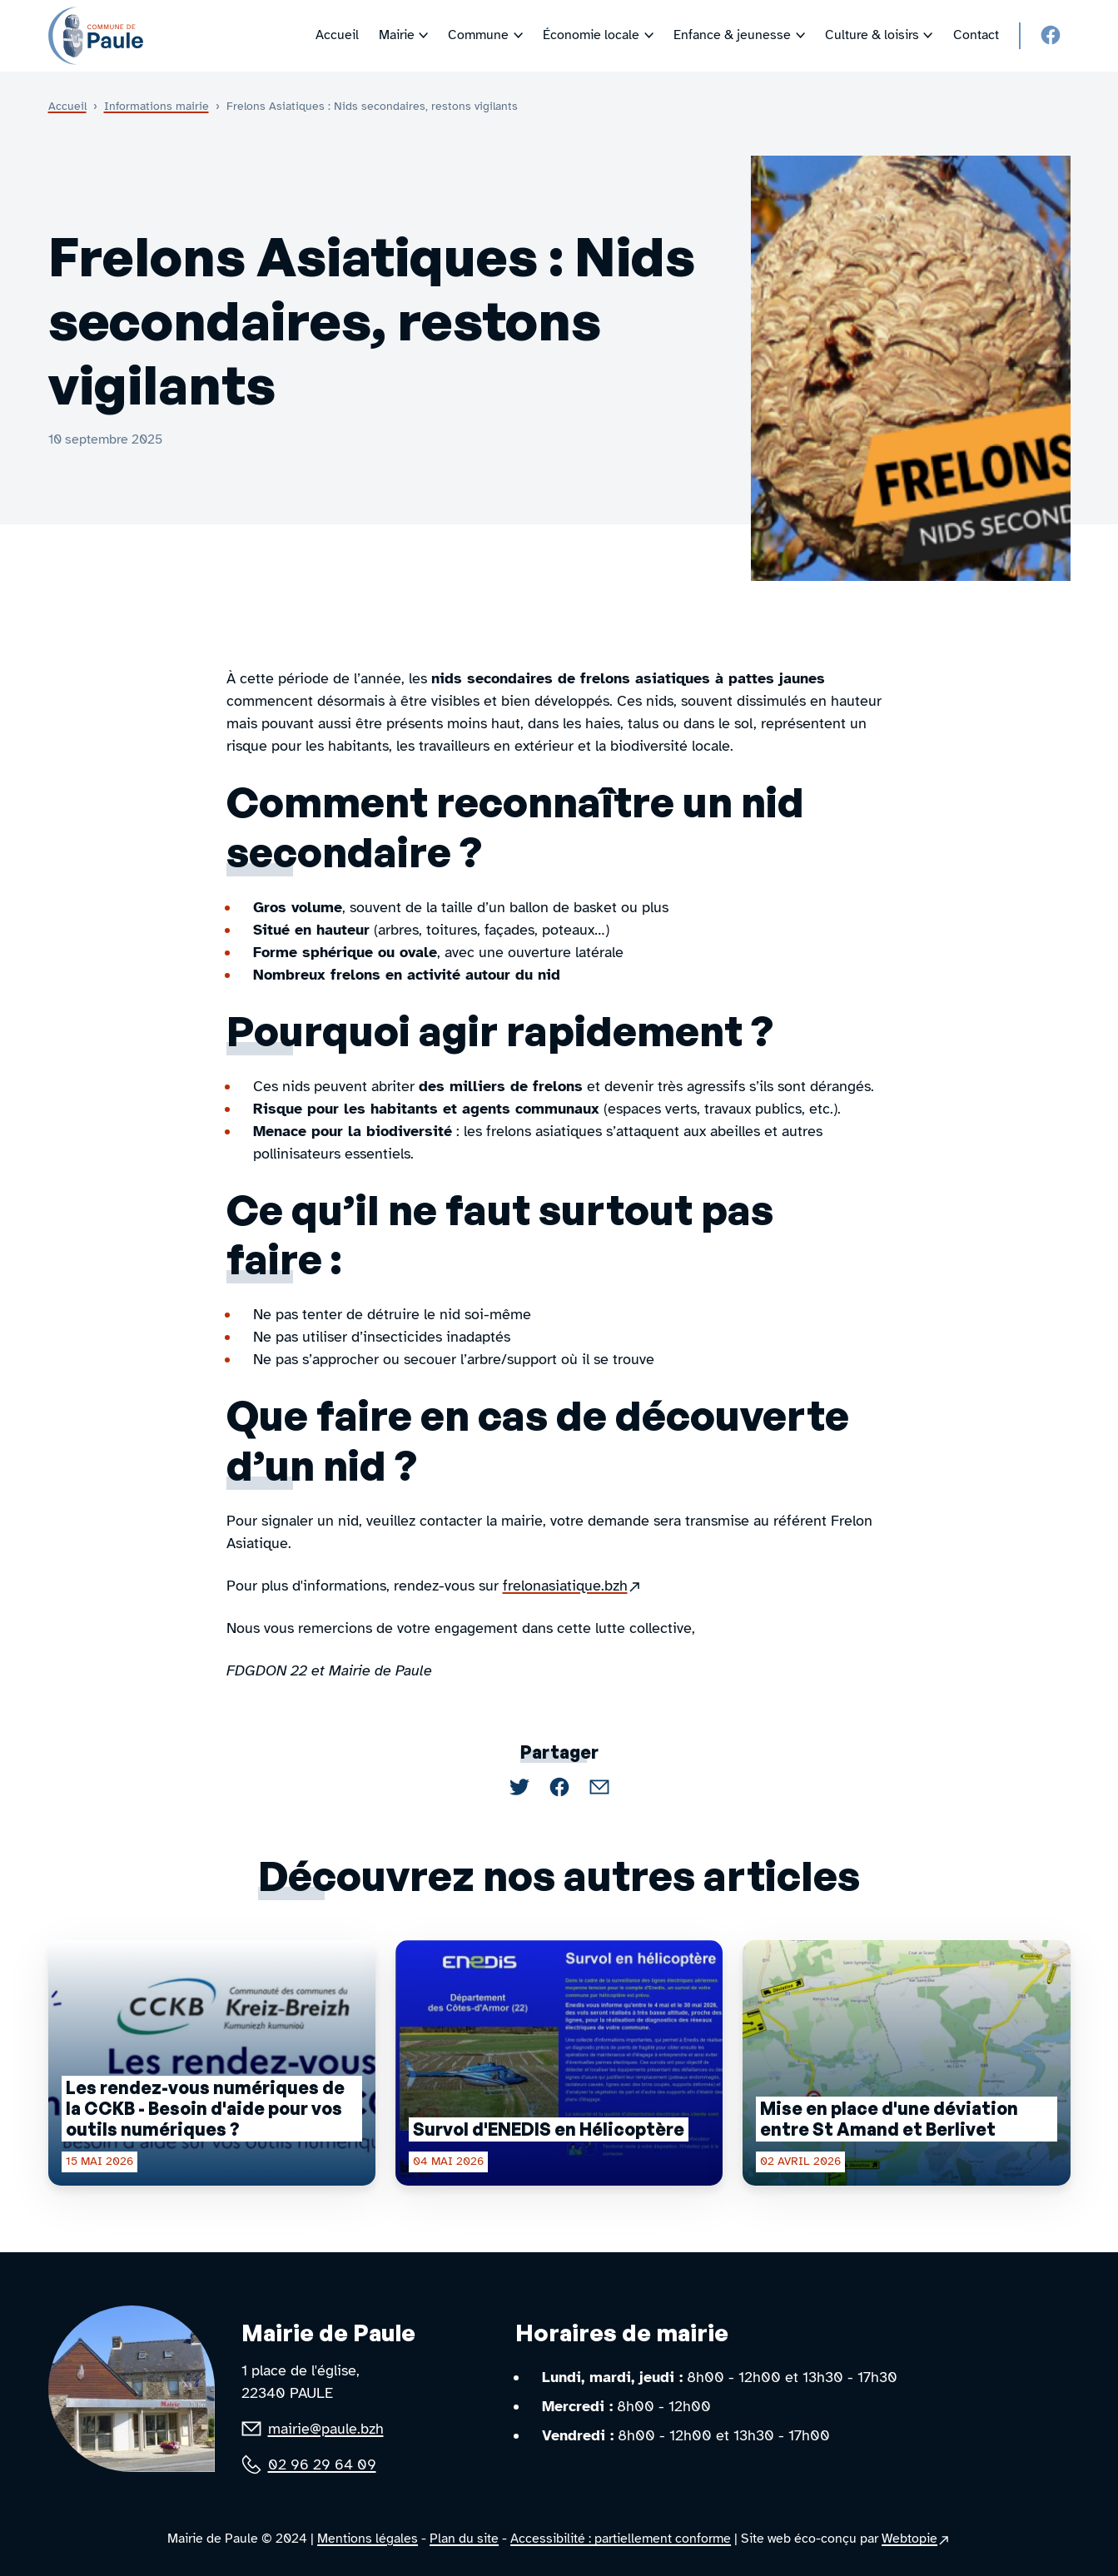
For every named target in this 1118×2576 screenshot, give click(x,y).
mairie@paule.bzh (326, 2429)
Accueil (67, 106)
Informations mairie (156, 106)
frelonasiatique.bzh (573, 1586)
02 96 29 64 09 (322, 2464)
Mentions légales (367, 2538)
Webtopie (916, 2539)
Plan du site (464, 2538)
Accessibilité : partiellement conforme (620, 2538)
